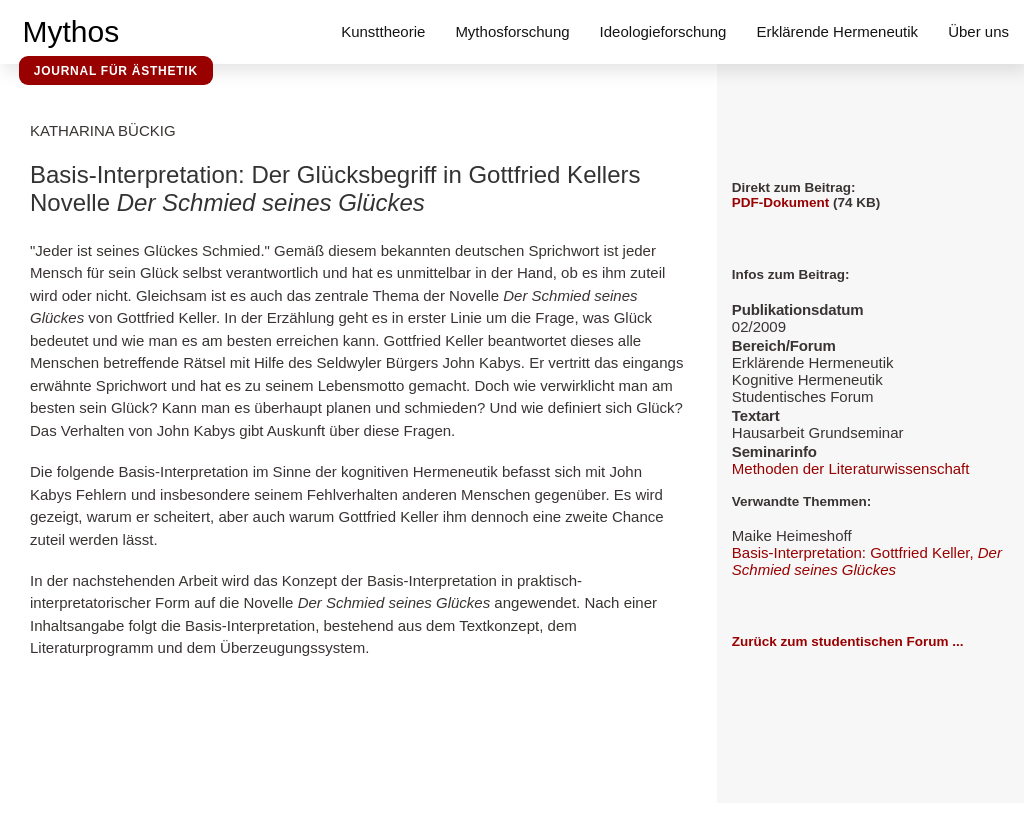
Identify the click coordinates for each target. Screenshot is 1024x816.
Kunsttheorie (383, 31)
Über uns (978, 31)
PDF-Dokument (781, 202)
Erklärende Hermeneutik (837, 31)
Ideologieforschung (663, 31)
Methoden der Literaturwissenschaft (851, 468)
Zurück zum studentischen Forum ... (848, 641)
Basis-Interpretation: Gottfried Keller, (867, 561)
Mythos (71, 31)
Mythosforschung (512, 31)
